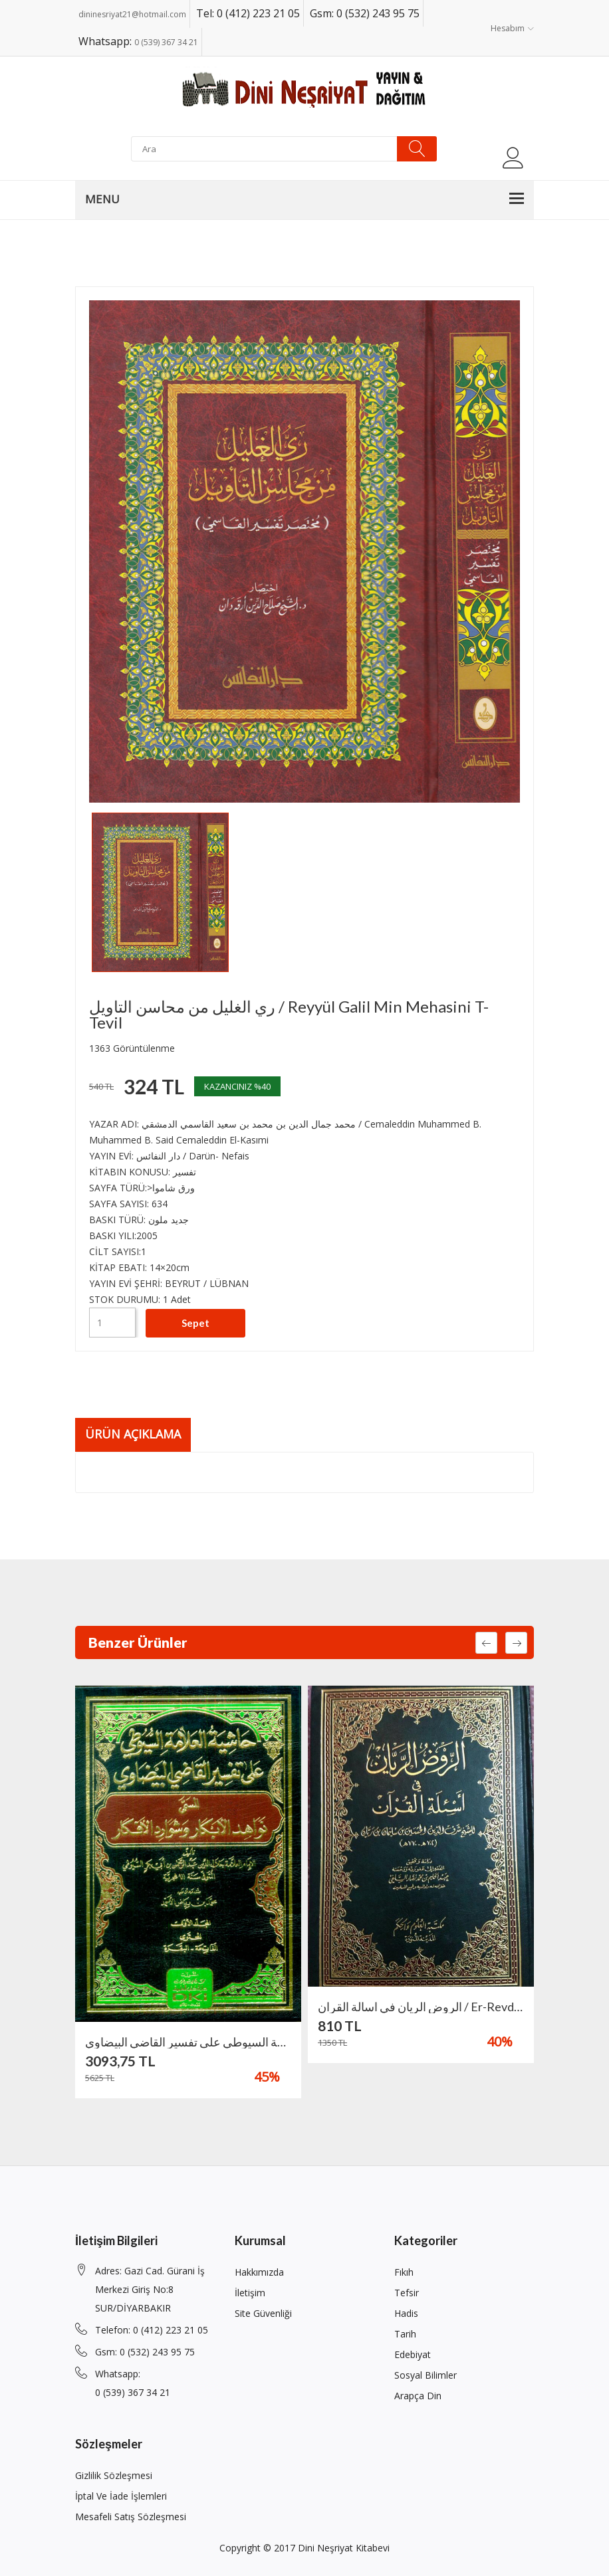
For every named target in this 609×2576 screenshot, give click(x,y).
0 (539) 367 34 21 (166, 42)
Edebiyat (412, 2354)
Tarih (405, 2334)
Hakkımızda (259, 2272)
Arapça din (417, 2395)
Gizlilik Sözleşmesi (113, 2475)
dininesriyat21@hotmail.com (132, 14)
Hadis (406, 2313)
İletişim (250, 2292)
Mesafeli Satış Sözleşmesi (130, 2516)
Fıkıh (404, 2272)
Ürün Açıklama (133, 1434)
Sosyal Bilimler (425, 2375)
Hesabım (512, 28)
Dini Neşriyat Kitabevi (344, 2547)
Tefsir (406, 2292)
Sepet (195, 1322)
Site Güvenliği (263, 2313)
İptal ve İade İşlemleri (121, 2496)
